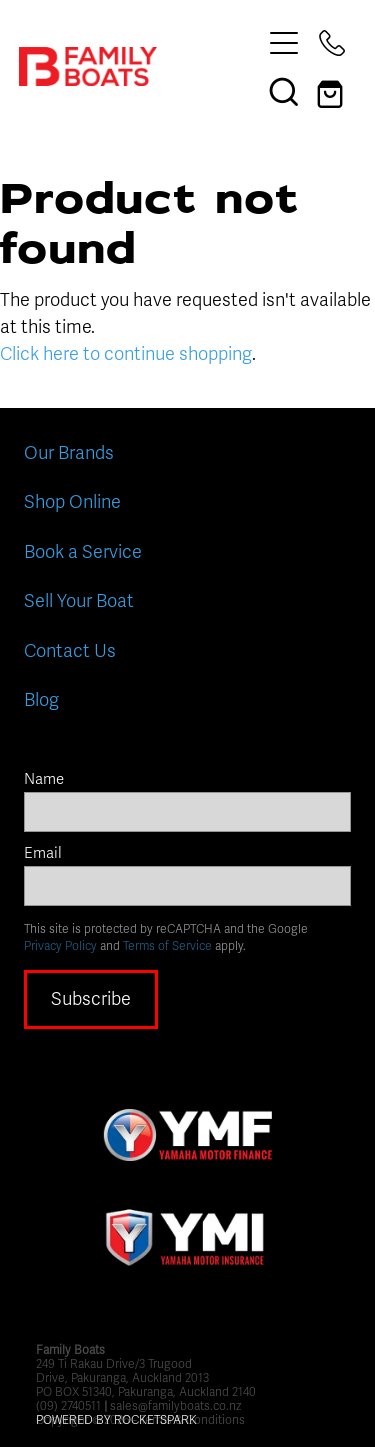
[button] (284, 91)
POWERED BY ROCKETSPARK (116, 1420)
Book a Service (83, 552)
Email (43, 853)
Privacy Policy (60, 946)
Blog (41, 700)
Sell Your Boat (79, 601)
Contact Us (70, 651)
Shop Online (72, 502)
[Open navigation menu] (284, 43)
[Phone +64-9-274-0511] (332, 43)
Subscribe (91, 999)
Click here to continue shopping (126, 354)
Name (44, 779)
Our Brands (69, 453)
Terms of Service (167, 946)
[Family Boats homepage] (140, 66)
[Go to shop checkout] (332, 91)
